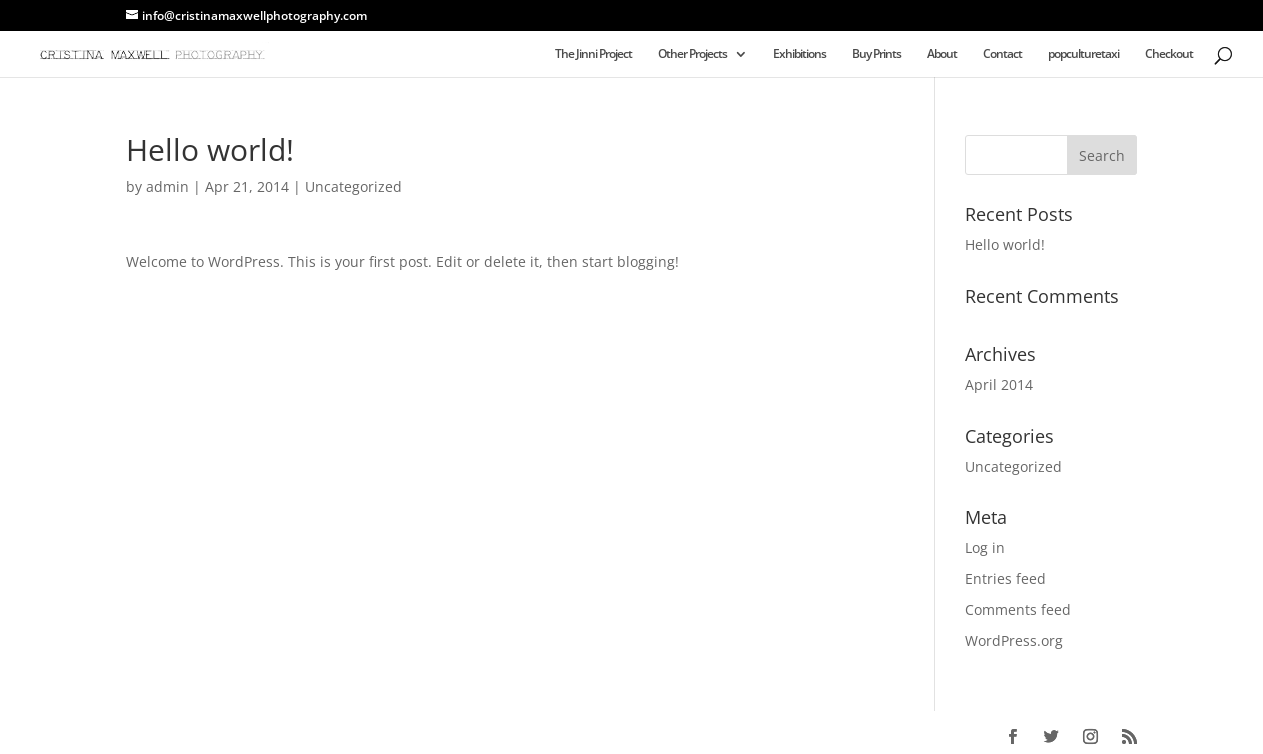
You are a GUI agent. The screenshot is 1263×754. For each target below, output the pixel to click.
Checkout (1169, 54)
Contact (1002, 54)
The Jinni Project (593, 54)
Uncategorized (353, 186)
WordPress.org (1014, 640)
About (942, 54)
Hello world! (1005, 244)
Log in (985, 547)
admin (167, 186)
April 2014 (999, 384)
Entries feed (1005, 578)
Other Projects (692, 54)
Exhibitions (799, 54)
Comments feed (1018, 609)
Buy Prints (876, 54)
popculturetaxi (1083, 54)
